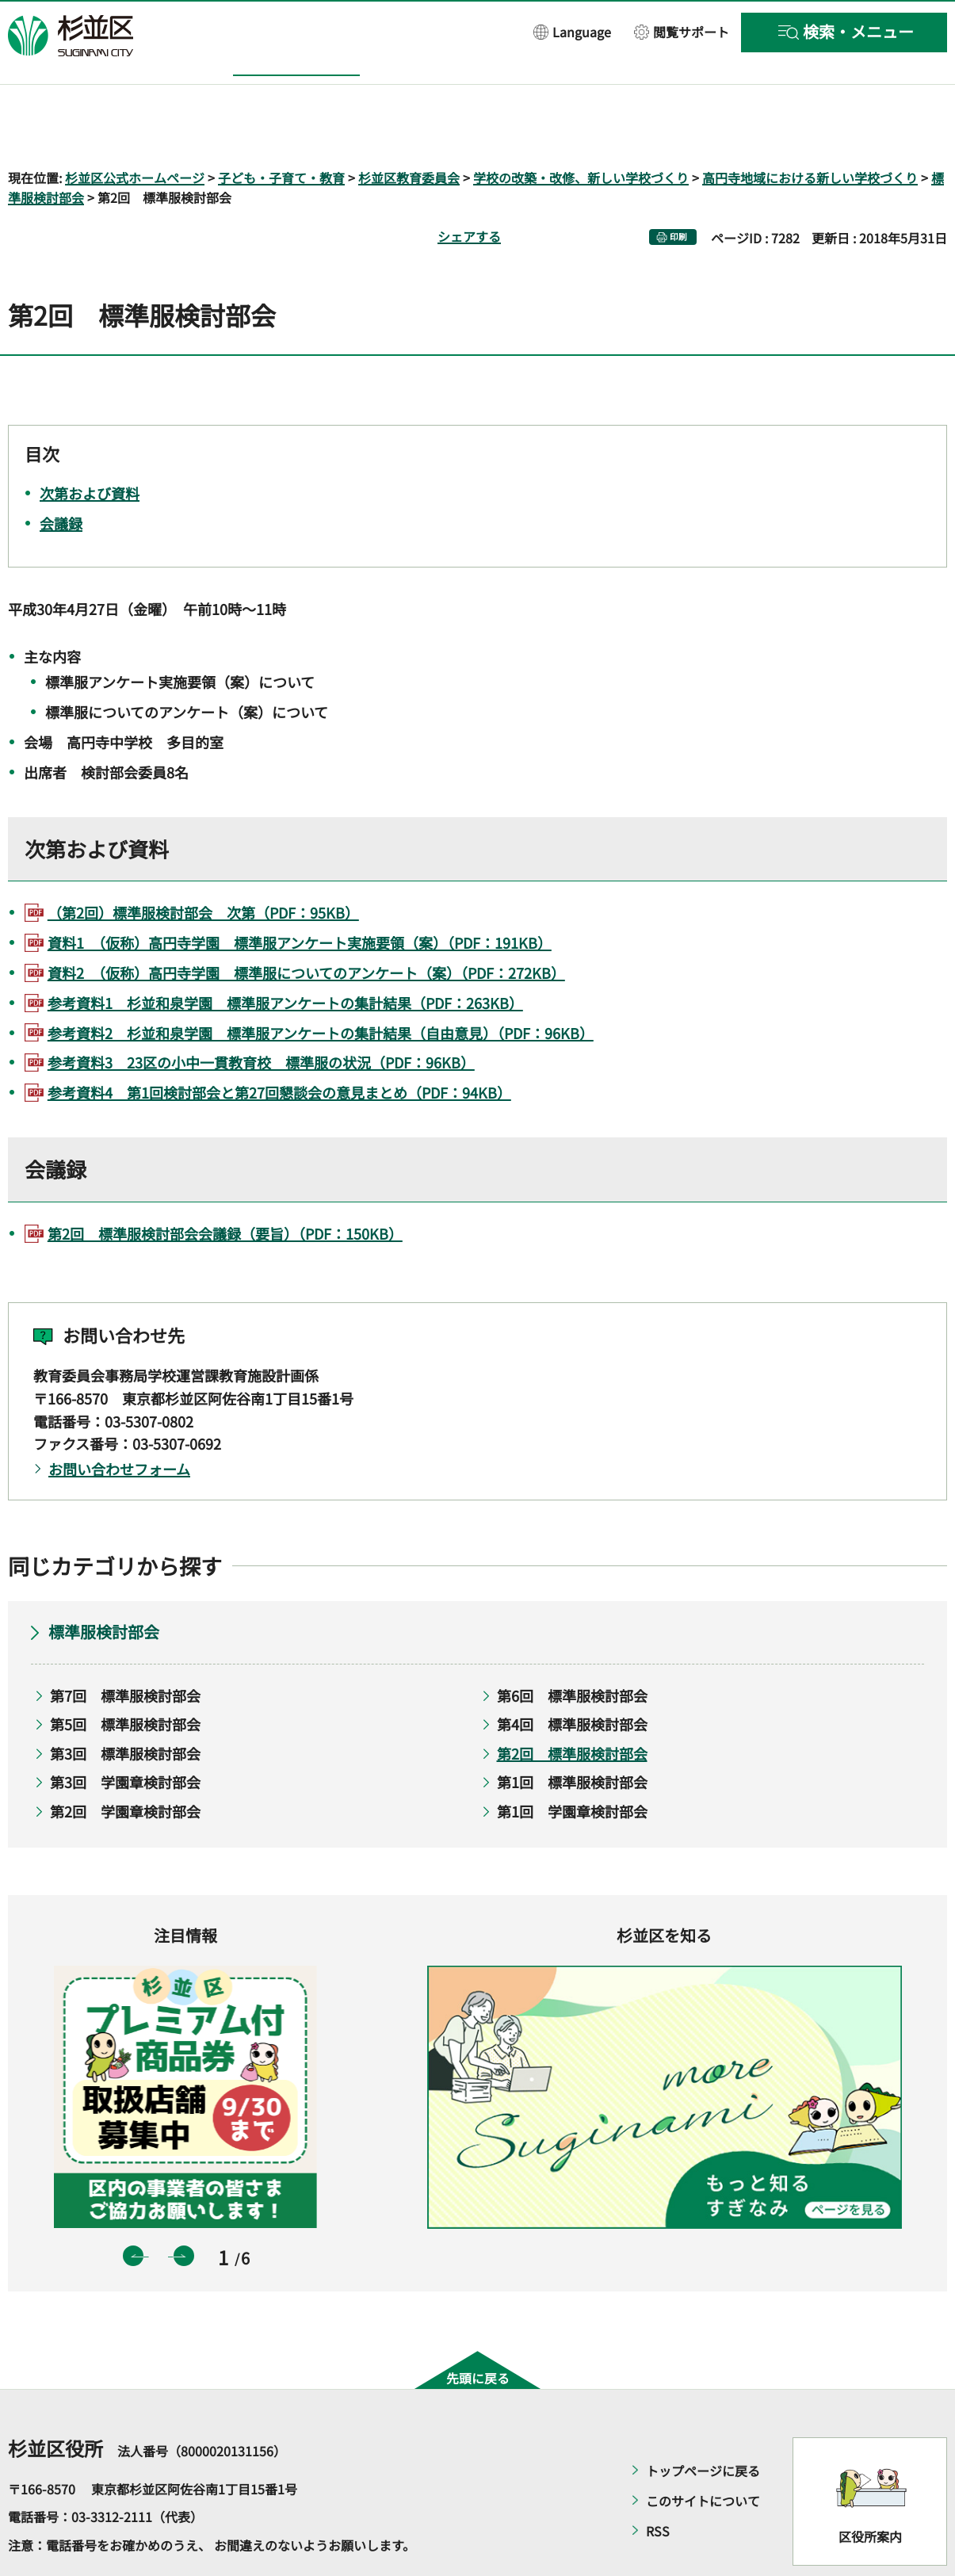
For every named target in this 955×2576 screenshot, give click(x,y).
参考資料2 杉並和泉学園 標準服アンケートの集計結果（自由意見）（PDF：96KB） (321, 987)
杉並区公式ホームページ (134, 131)
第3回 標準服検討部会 (125, 1707)
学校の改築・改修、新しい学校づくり (581, 131)
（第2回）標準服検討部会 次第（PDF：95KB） (203, 867)
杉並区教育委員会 (409, 131)
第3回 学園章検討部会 (125, 1736)
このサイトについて (703, 2454)
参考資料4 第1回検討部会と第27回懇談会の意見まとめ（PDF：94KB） (279, 1047)
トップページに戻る (703, 2424)
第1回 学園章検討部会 (572, 1765)
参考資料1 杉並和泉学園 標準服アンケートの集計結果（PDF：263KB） (285, 956)
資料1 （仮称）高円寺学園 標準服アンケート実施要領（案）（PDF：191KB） (300, 897)
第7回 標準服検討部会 (125, 1649)
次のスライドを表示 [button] (184, 2210)
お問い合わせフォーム (119, 1423)
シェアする (469, 191)
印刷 (678, 191)
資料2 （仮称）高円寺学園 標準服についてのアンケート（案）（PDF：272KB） (306, 926)
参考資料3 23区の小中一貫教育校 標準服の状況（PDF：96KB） (261, 1017)
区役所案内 (870, 2491)
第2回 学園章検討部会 (125, 1765)
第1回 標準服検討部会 (572, 1736)
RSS (658, 2484)
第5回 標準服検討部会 (125, 1678)
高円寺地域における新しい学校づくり (810, 131)
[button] (572, 31)
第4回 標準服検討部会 (572, 1678)
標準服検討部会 (103, 1585)
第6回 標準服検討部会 (572, 1649)
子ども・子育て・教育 (281, 131)
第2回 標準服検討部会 (572, 1707)
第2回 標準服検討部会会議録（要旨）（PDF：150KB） (225, 1187)
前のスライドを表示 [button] (133, 2210)
